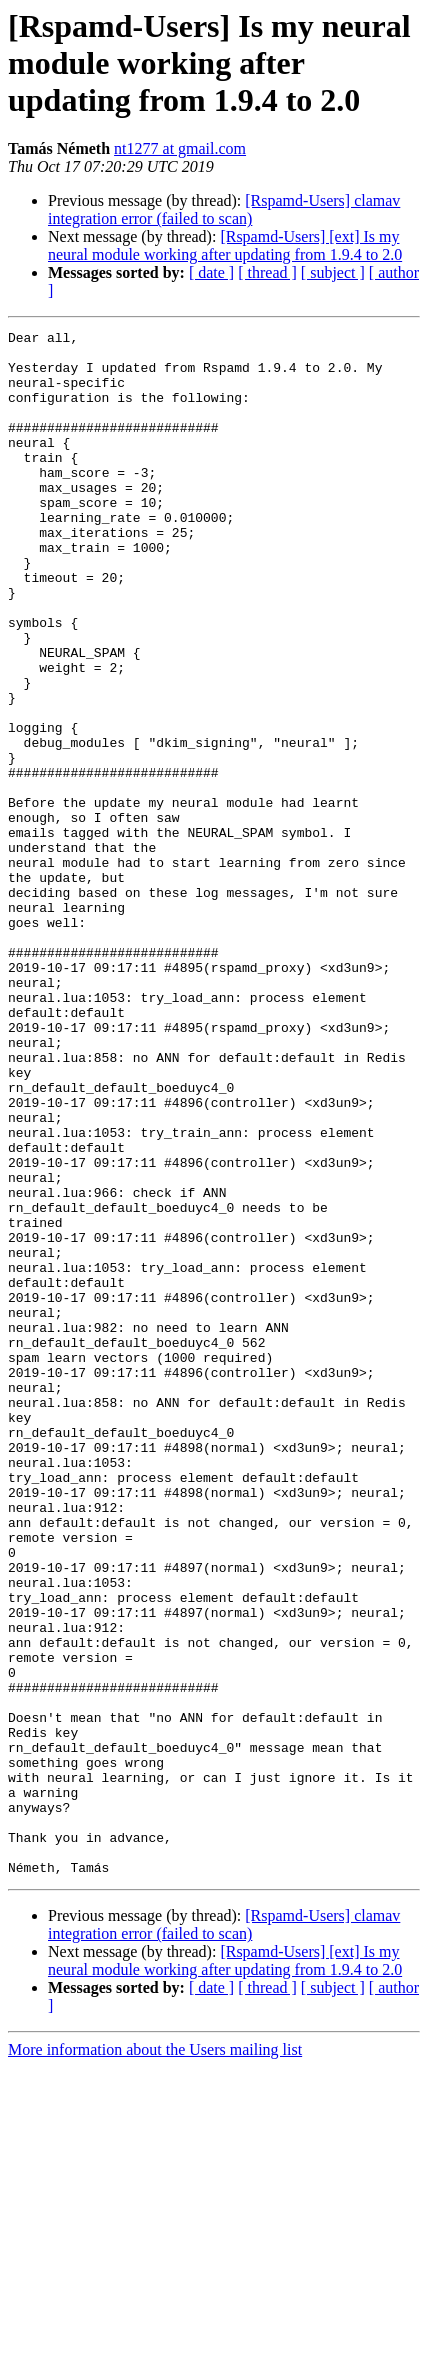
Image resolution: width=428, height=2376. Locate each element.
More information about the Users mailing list (155, 2358)
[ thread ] (267, 272)
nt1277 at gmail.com (180, 148)
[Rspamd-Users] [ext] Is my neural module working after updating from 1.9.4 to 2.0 (225, 245)
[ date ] (211, 272)
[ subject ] (333, 272)
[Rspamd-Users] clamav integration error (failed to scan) (224, 209)
